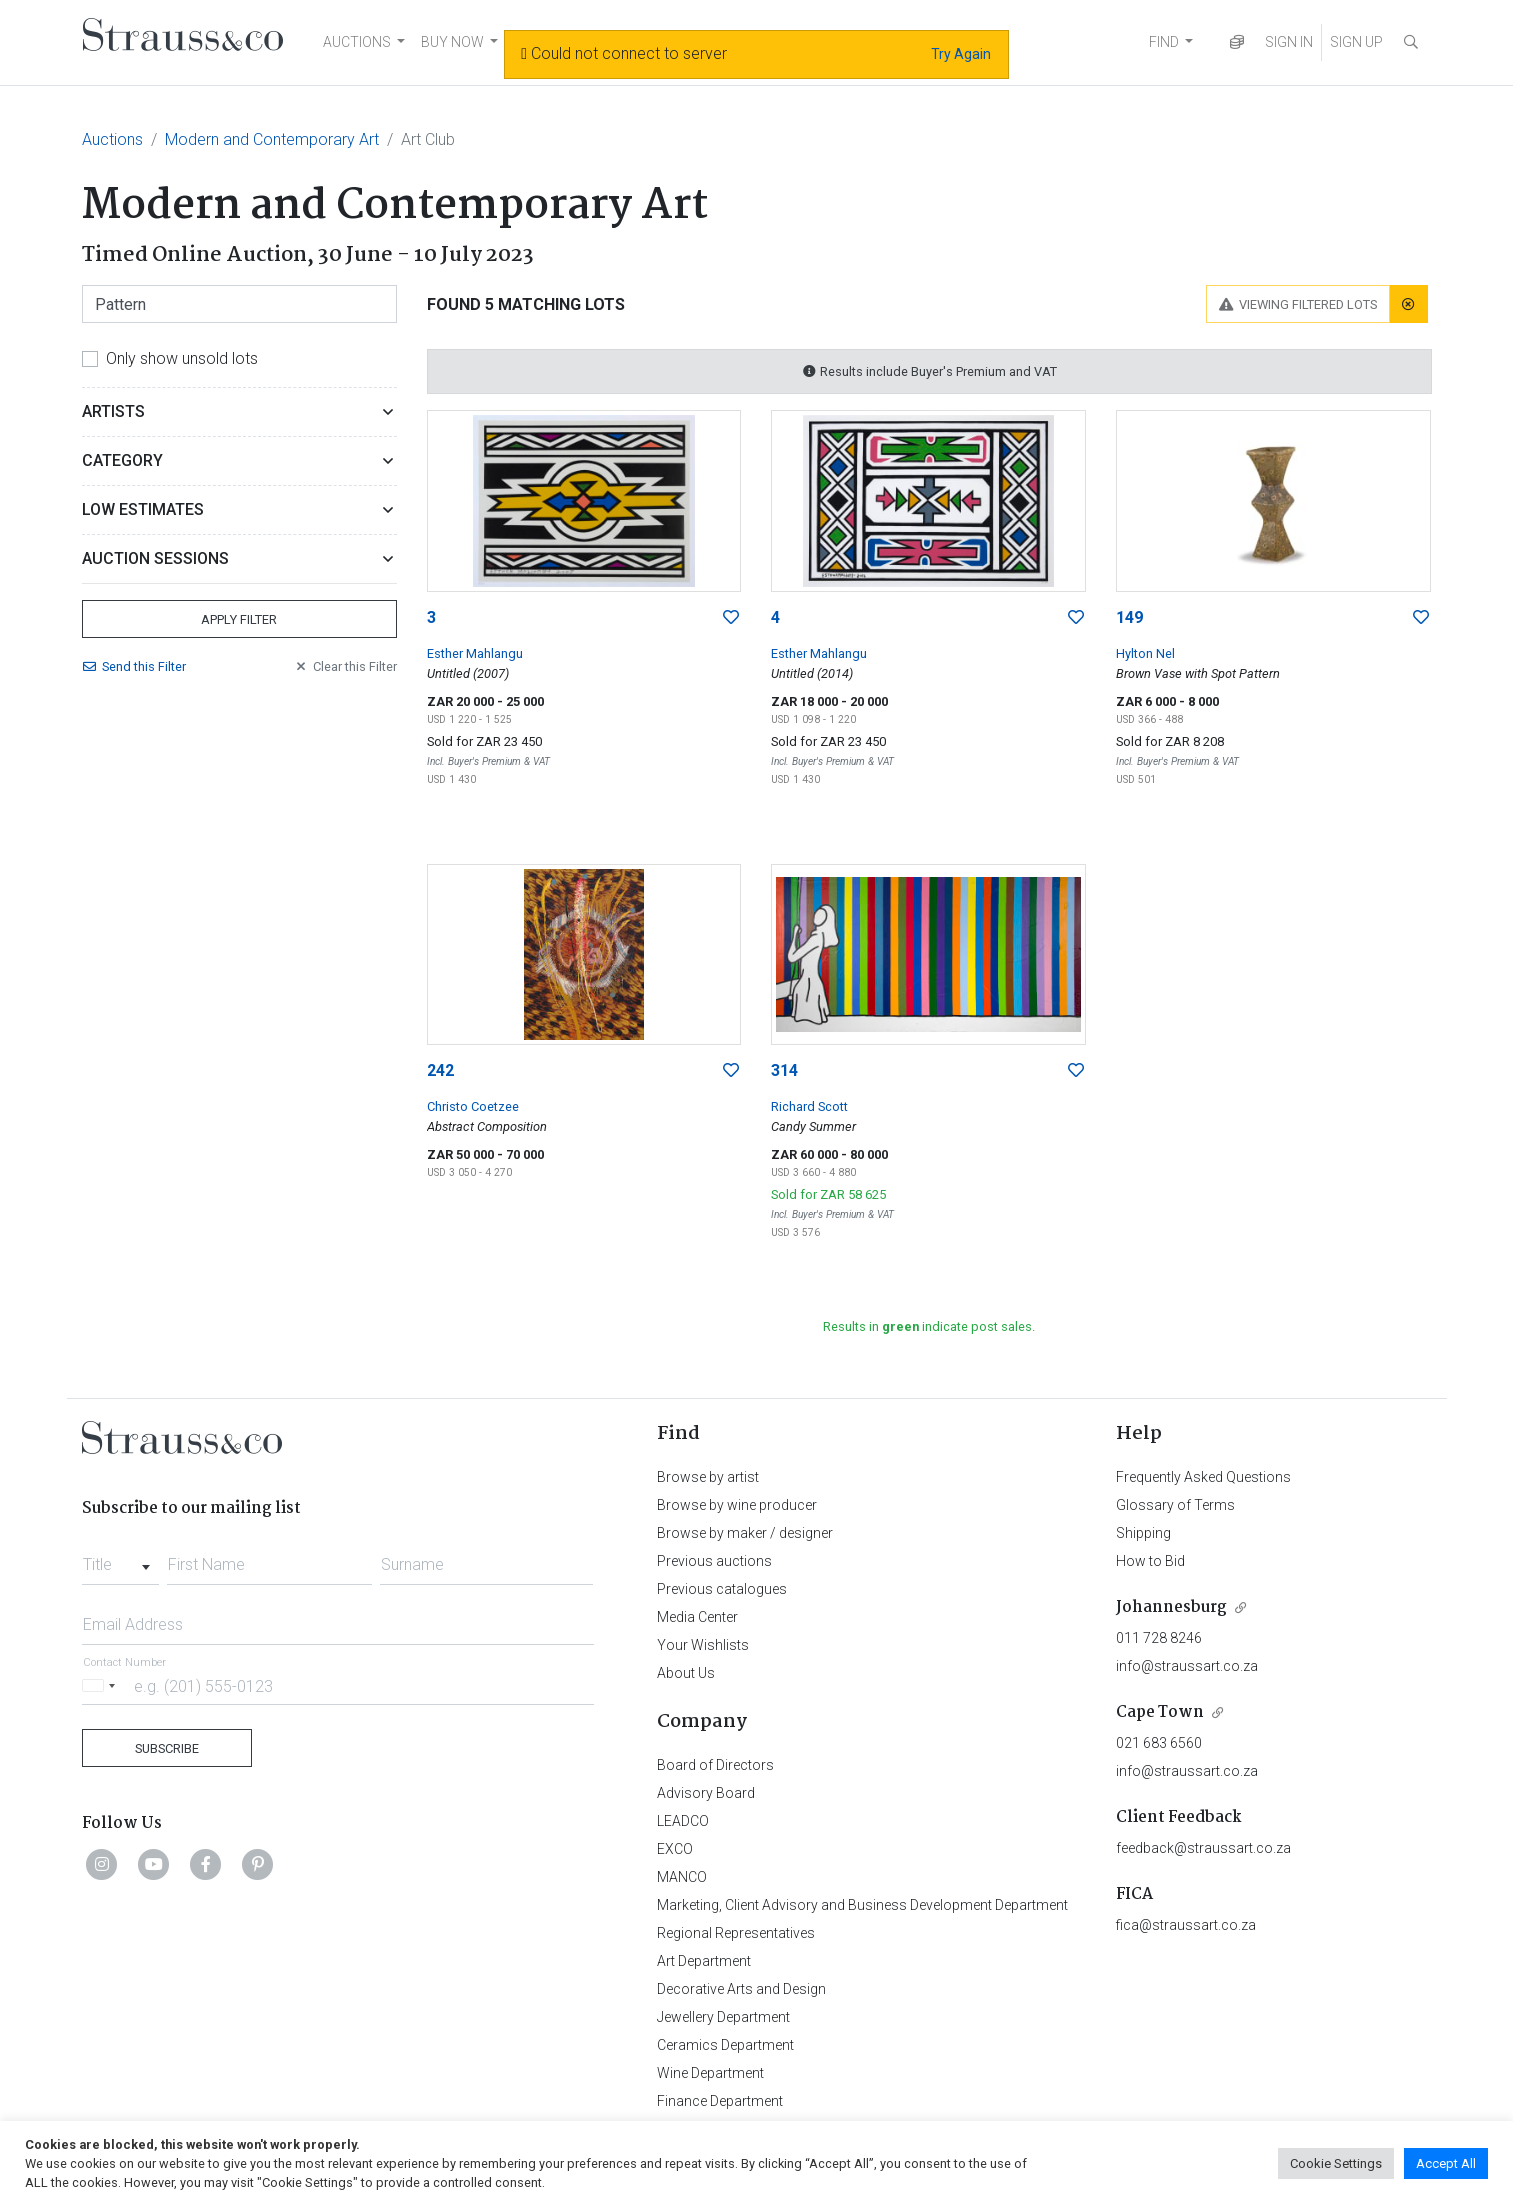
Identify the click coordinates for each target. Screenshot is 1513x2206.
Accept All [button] (1446, 2163)
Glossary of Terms (1175, 1505)
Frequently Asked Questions (1203, 1477)
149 (1129, 617)
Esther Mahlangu (475, 653)
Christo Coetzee (473, 1106)
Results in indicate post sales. (929, 1326)
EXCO (675, 1849)
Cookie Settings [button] (1336, 2163)
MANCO (682, 1877)
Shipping (1143, 1533)
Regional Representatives (736, 1933)
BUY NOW (452, 42)
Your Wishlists (703, 1645)
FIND (1164, 42)
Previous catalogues (722, 1589)
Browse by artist (708, 1477)
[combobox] (120, 1559)
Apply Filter (239, 619)
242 (440, 1070)
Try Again (961, 54)
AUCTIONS (357, 42)
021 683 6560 (1159, 1743)
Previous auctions (714, 1561)
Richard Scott (809, 1106)
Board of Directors (715, 1765)
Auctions (112, 139)
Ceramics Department (725, 2045)
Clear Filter (345, 666)
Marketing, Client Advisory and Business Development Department (862, 1905)
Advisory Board (706, 1793)
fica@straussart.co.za (1186, 1925)
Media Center (697, 1617)
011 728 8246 (1159, 1638)
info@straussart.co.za (1187, 1666)
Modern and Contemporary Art (272, 139)
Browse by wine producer (737, 1505)
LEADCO (683, 1821)
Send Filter (134, 666)
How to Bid (1150, 1561)
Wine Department (710, 2073)
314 (784, 1070)
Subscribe (167, 1748)
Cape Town (1160, 1712)
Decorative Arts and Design (741, 1989)
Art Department (704, 1961)
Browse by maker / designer (745, 1533)
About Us (686, 1673)
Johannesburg (1171, 1607)
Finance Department (720, 2101)
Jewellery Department (723, 2017)
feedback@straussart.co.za (1203, 1848)
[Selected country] (102, 1685)
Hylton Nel (1145, 653)
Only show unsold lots (182, 358)
